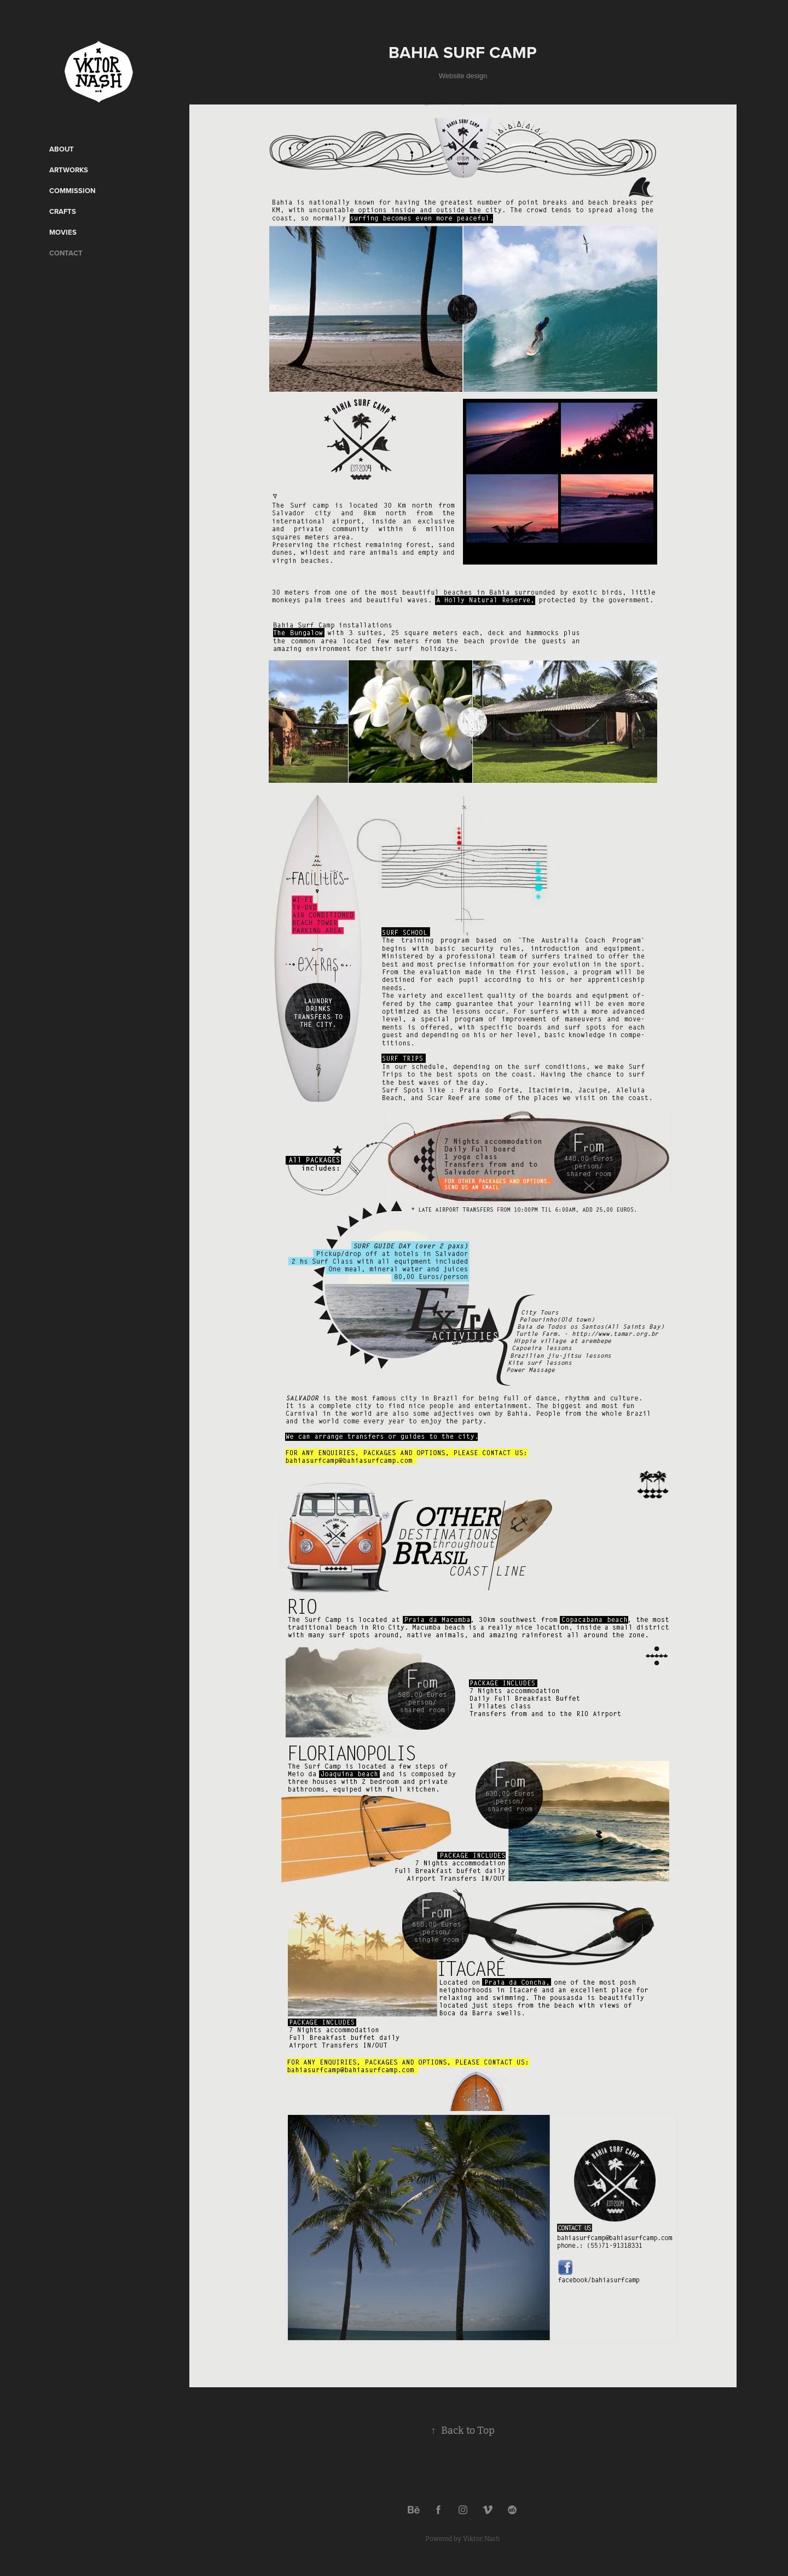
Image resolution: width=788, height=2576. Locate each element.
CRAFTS (62, 211)
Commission (72, 190)
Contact (66, 253)
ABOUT (61, 149)
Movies (63, 232)
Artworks (68, 170)
